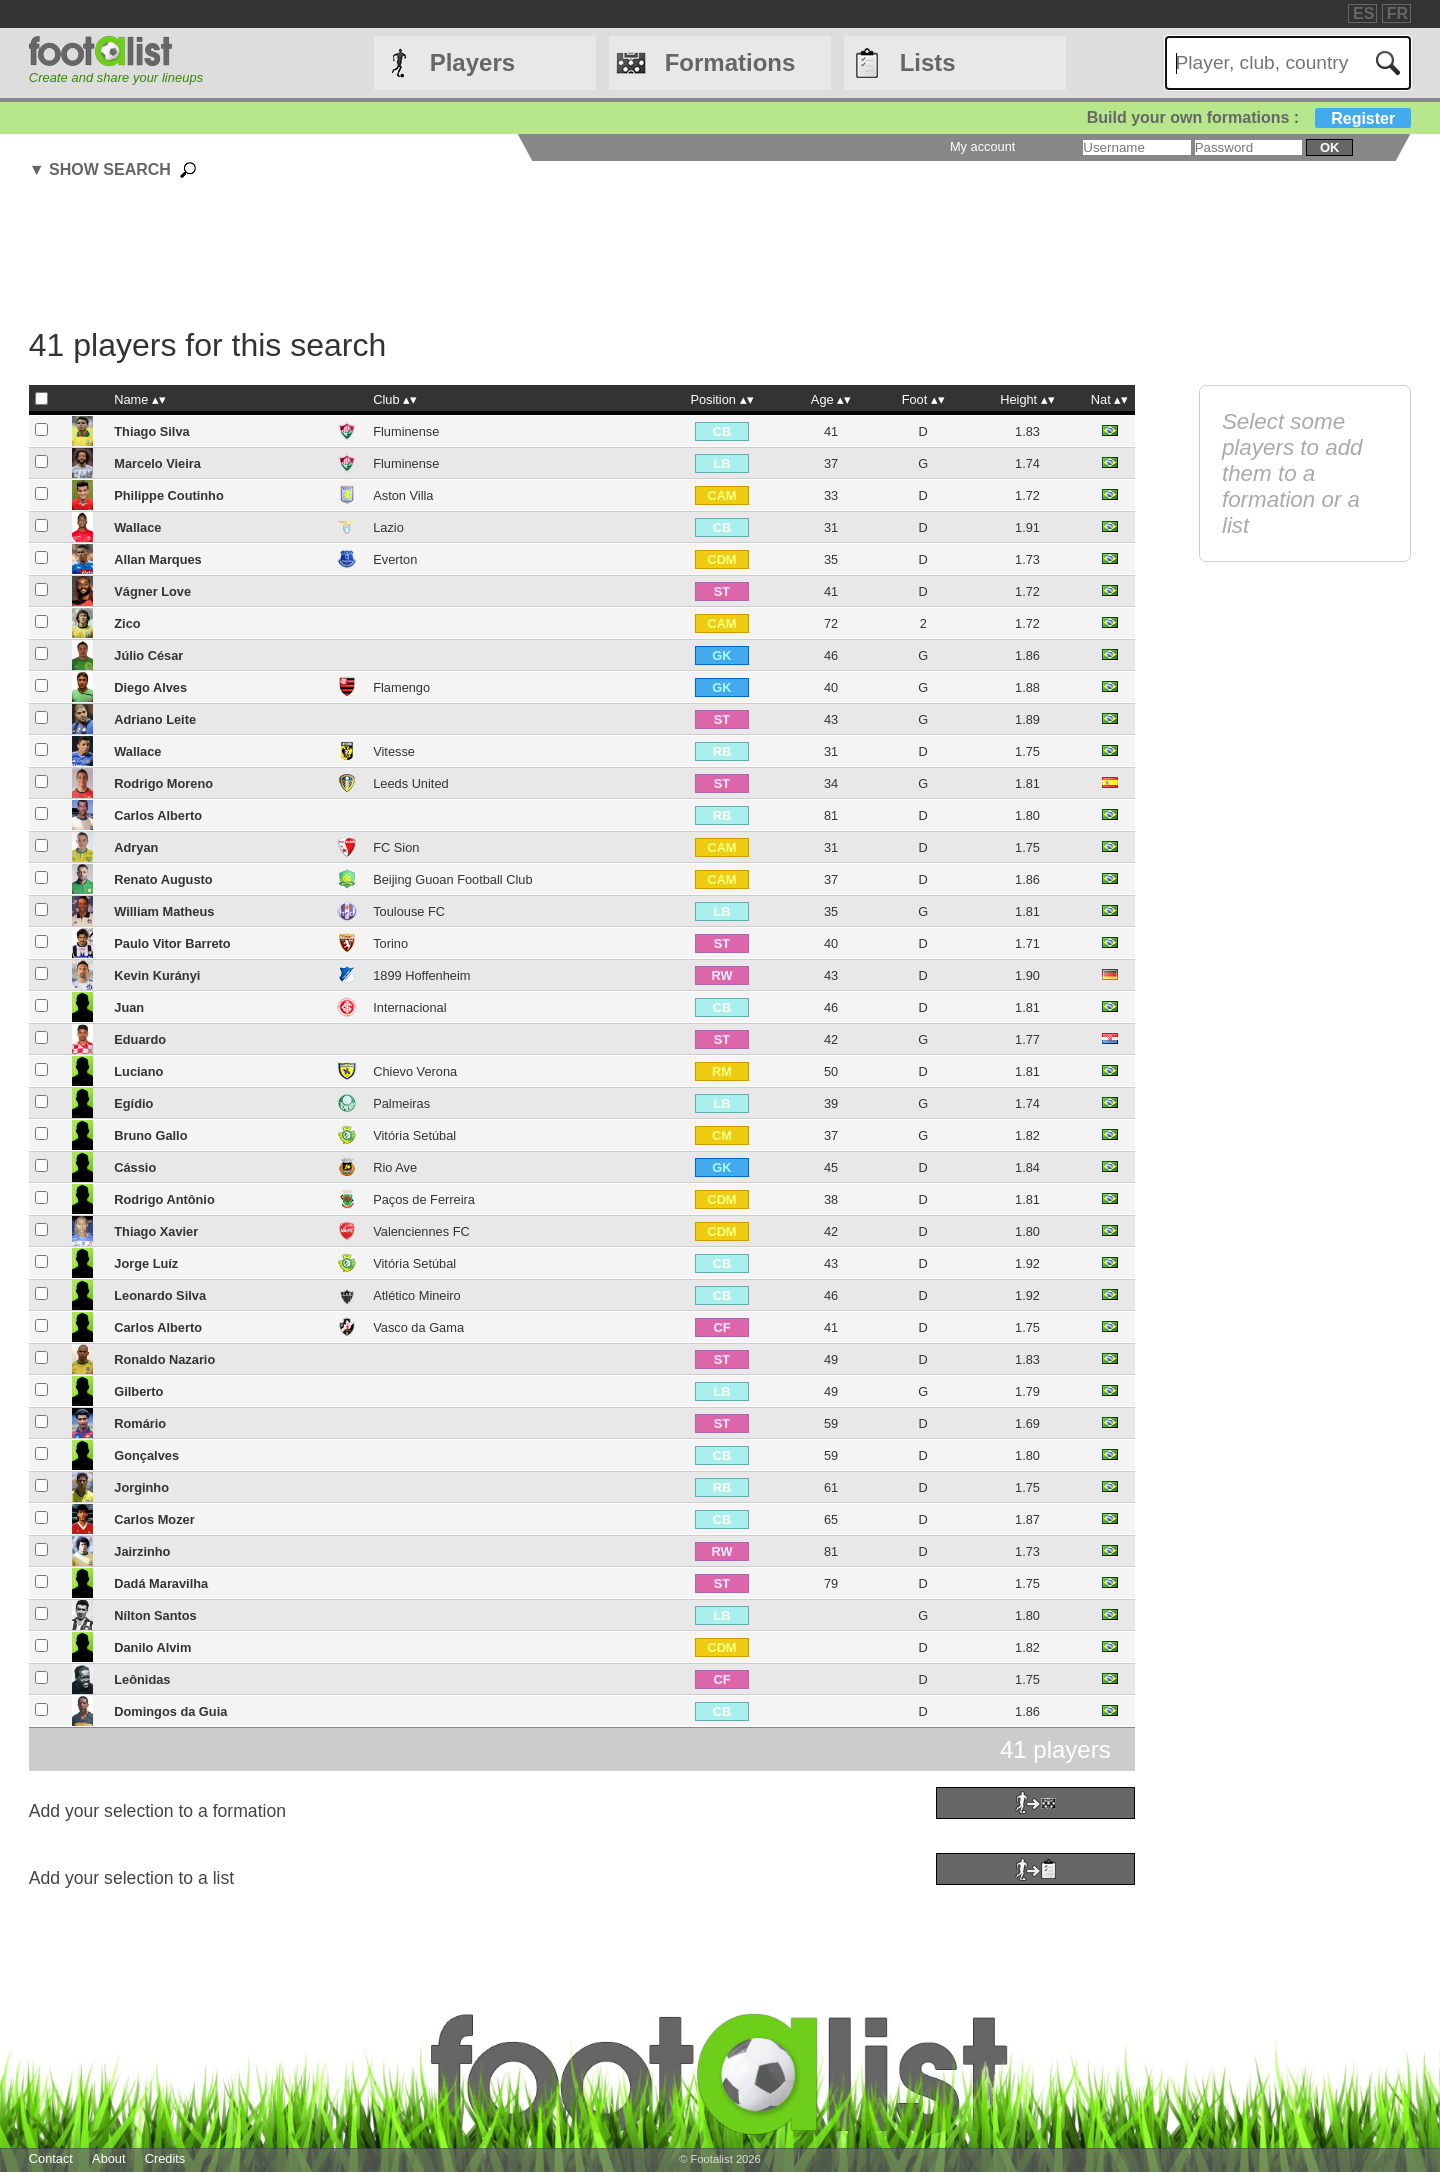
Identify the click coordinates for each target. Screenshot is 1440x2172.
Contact (51, 2158)
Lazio (388, 527)
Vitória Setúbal (414, 1135)
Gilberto (138, 1391)
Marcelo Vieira (157, 463)
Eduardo (140, 1039)
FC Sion (396, 847)
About (108, 2158)
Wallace (137, 527)
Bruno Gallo (150, 1135)
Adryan (136, 847)
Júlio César (148, 655)
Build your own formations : (1249, 117)
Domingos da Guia (170, 1711)
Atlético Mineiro (416, 1295)
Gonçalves (146, 1455)
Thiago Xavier (156, 1231)
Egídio (133, 1103)
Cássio (135, 1167)
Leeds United (410, 783)
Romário (140, 1423)
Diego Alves (150, 687)
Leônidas (142, 1679)
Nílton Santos (155, 1615)
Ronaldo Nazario (164, 1359)
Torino (390, 943)
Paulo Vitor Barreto (172, 943)
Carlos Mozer (154, 1519)
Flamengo (401, 687)
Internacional (409, 1007)
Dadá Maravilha (161, 1583)
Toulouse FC (409, 911)
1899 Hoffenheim (421, 975)
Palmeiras (401, 1103)
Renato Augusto (163, 879)
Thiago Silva (151, 431)
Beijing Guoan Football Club (452, 879)
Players (472, 62)
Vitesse (394, 751)
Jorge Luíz (146, 1263)
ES (1363, 13)
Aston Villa (403, 495)
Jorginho (141, 1487)
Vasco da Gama (418, 1327)
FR (1397, 13)
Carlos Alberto (158, 815)
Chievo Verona (415, 1071)
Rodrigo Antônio (164, 1199)
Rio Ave (395, 1167)
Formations (730, 62)
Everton (395, 559)
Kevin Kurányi (157, 975)
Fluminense (406, 431)
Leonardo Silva (160, 1295)
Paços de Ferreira (424, 1199)
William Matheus (164, 911)
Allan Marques (157, 559)
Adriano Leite (155, 719)
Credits (165, 2158)
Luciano (138, 1071)
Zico (127, 623)
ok (1329, 147)
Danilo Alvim (152, 1647)
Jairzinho (142, 1551)
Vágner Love (152, 591)
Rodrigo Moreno (163, 783)
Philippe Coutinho (168, 495)
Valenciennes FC (421, 1231)
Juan (129, 1007)
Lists (928, 62)
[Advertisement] (582, 256)
